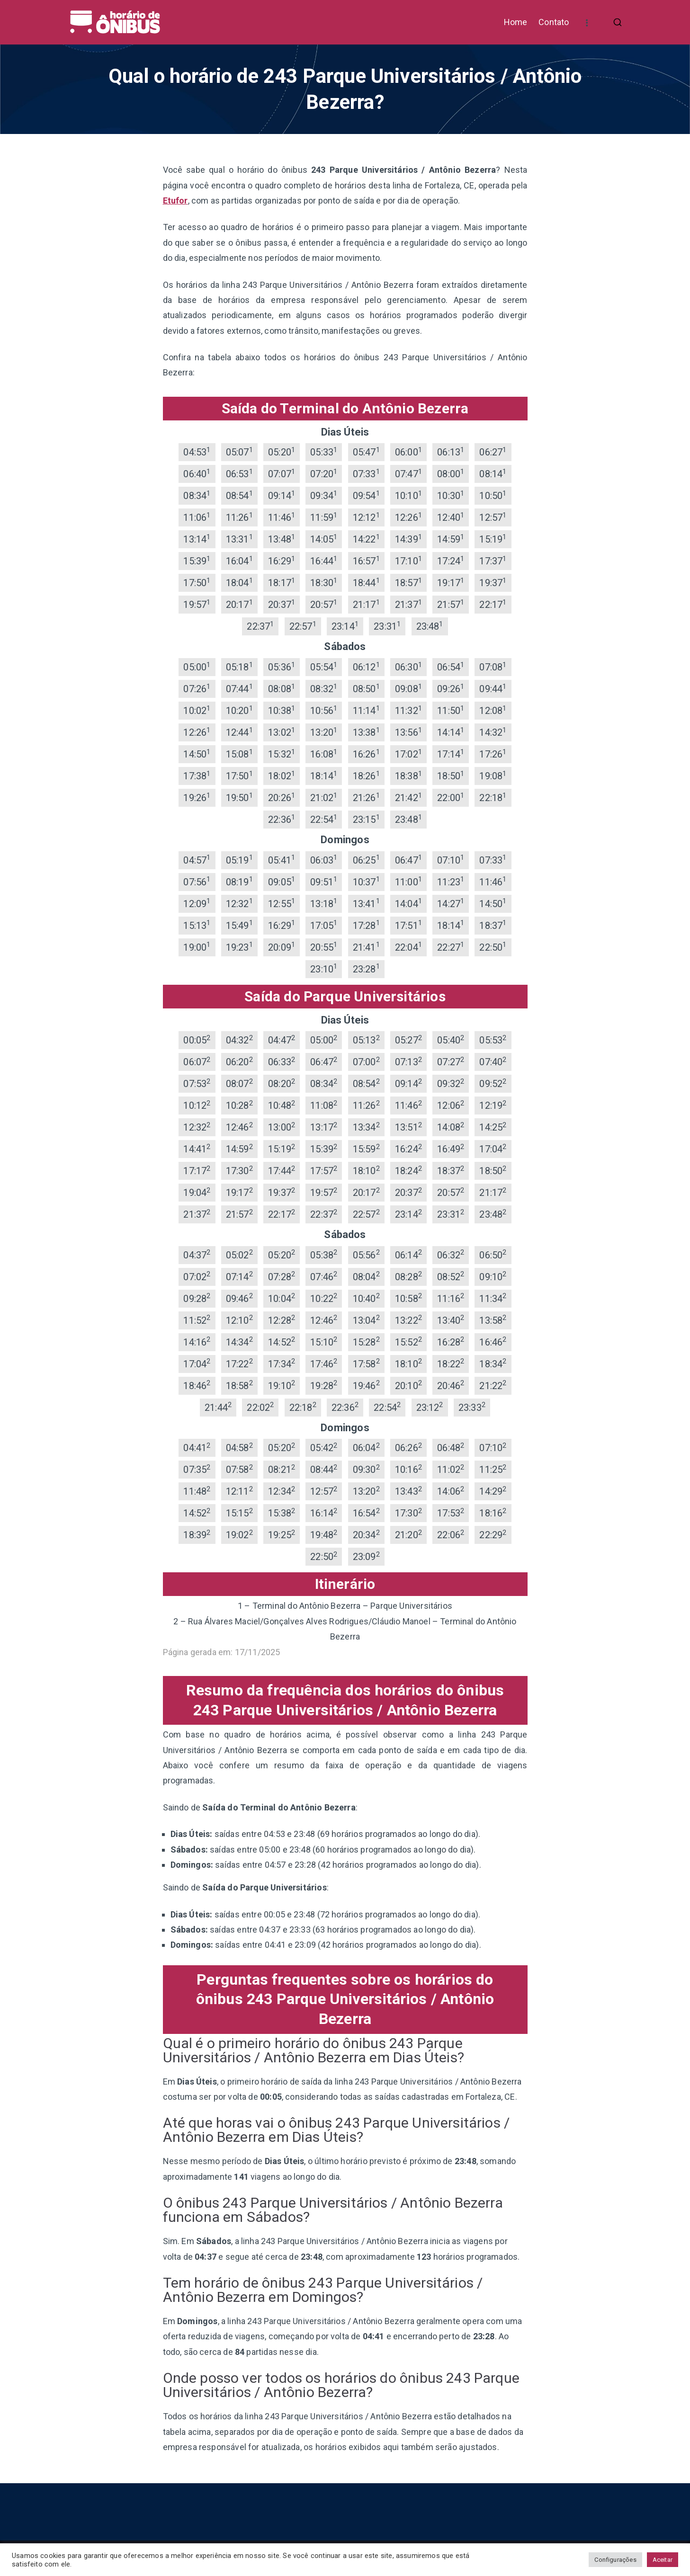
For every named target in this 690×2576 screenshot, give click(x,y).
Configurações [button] (615, 2559)
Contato (553, 22)
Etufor (175, 200)
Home (516, 22)
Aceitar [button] (662, 2559)
